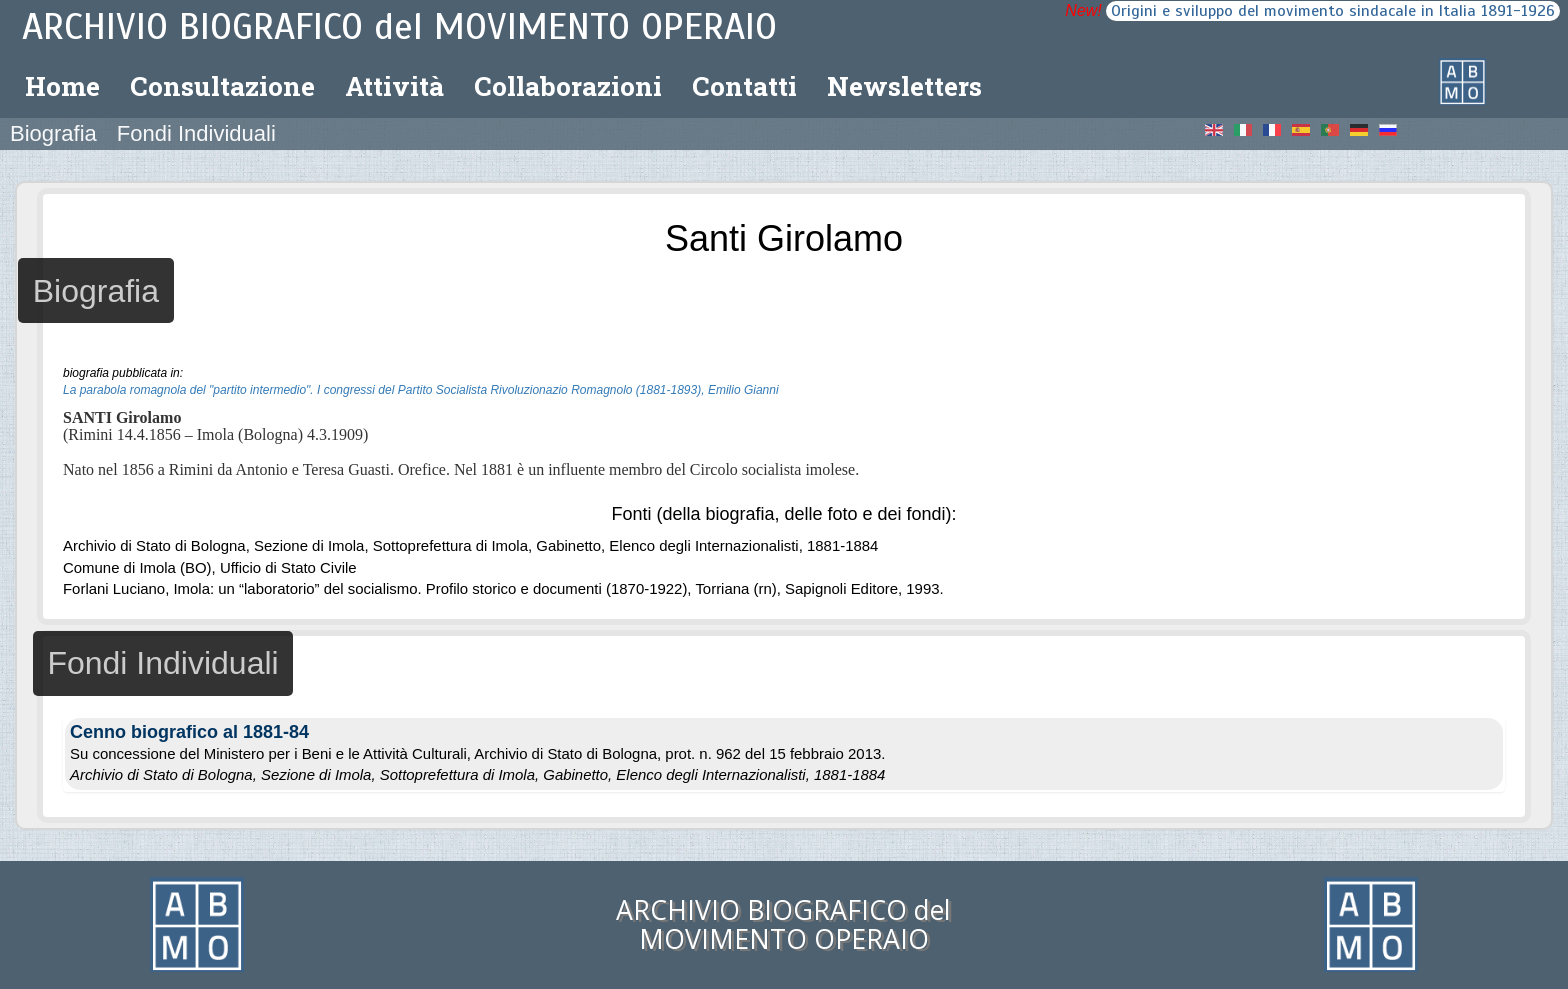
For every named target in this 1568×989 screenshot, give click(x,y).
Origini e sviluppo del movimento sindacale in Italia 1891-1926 (1333, 11)
